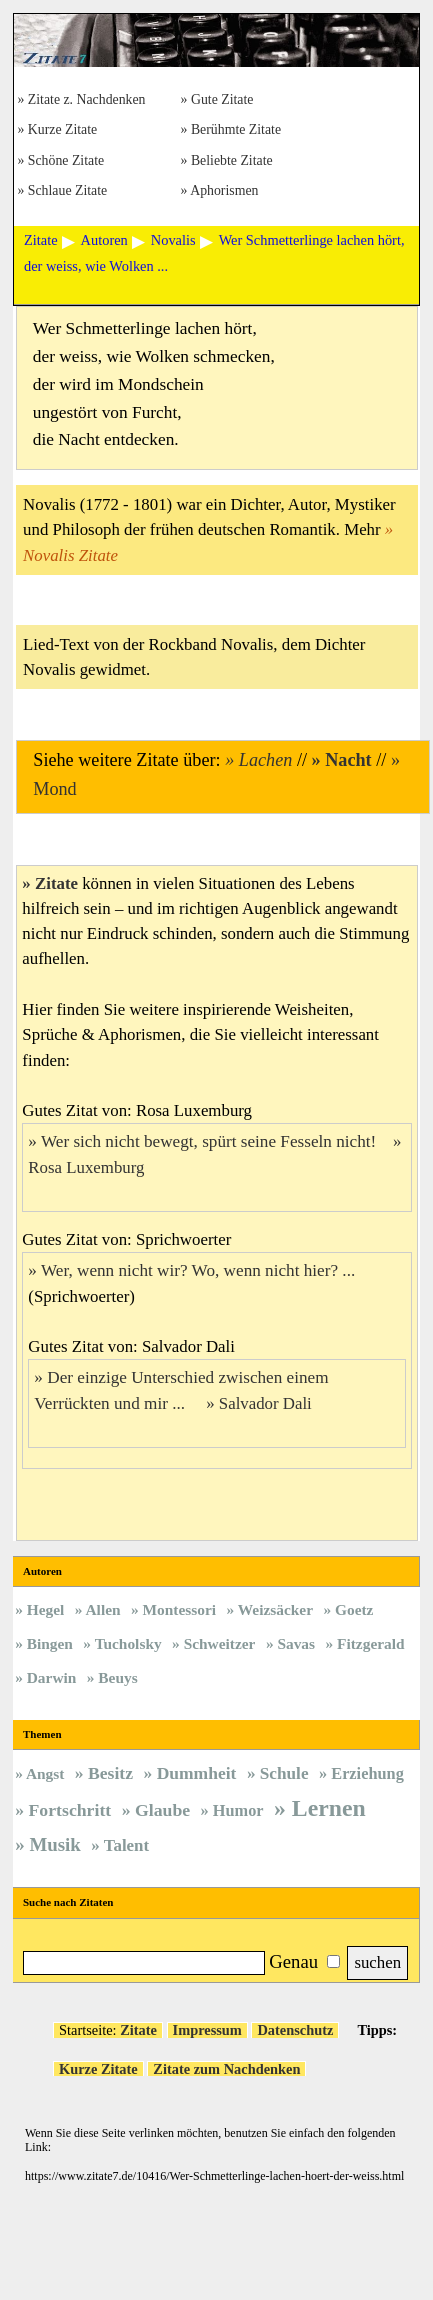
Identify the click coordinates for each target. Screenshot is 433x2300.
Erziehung (367, 1773)
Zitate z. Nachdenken (87, 100)
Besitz (110, 1773)
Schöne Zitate (66, 161)
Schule (284, 1773)
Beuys (117, 1677)
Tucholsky (128, 1643)
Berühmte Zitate (236, 130)
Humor (238, 1810)
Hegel (46, 1609)
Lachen (266, 760)
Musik (55, 1844)
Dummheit (197, 1773)
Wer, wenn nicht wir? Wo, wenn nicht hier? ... (200, 1270)
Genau (293, 1961)
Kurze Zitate (62, 130)
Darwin (52, 1677)
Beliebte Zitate (232, 161)
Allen (102, 1609)
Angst (45, 1773)
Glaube (162, 1810)
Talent (126, 1845)
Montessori (180, 1609)
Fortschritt (70, 1810)
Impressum (207, 2030)
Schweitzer (220, 1643)
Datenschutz (295, 2030)
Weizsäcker (275, 1609)
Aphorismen (224, 191)
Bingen (50, 1643)
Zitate (56, 883)
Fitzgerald (371, 1643)
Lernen (329, 1808)
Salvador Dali (265, 1403)
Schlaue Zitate (67, 191)
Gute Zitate (222, 100)
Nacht (348, 760)
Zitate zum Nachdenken (226, 2069)
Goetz (354, 1609)
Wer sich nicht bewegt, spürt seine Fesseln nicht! (208, 1141)
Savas (296, 1643)
